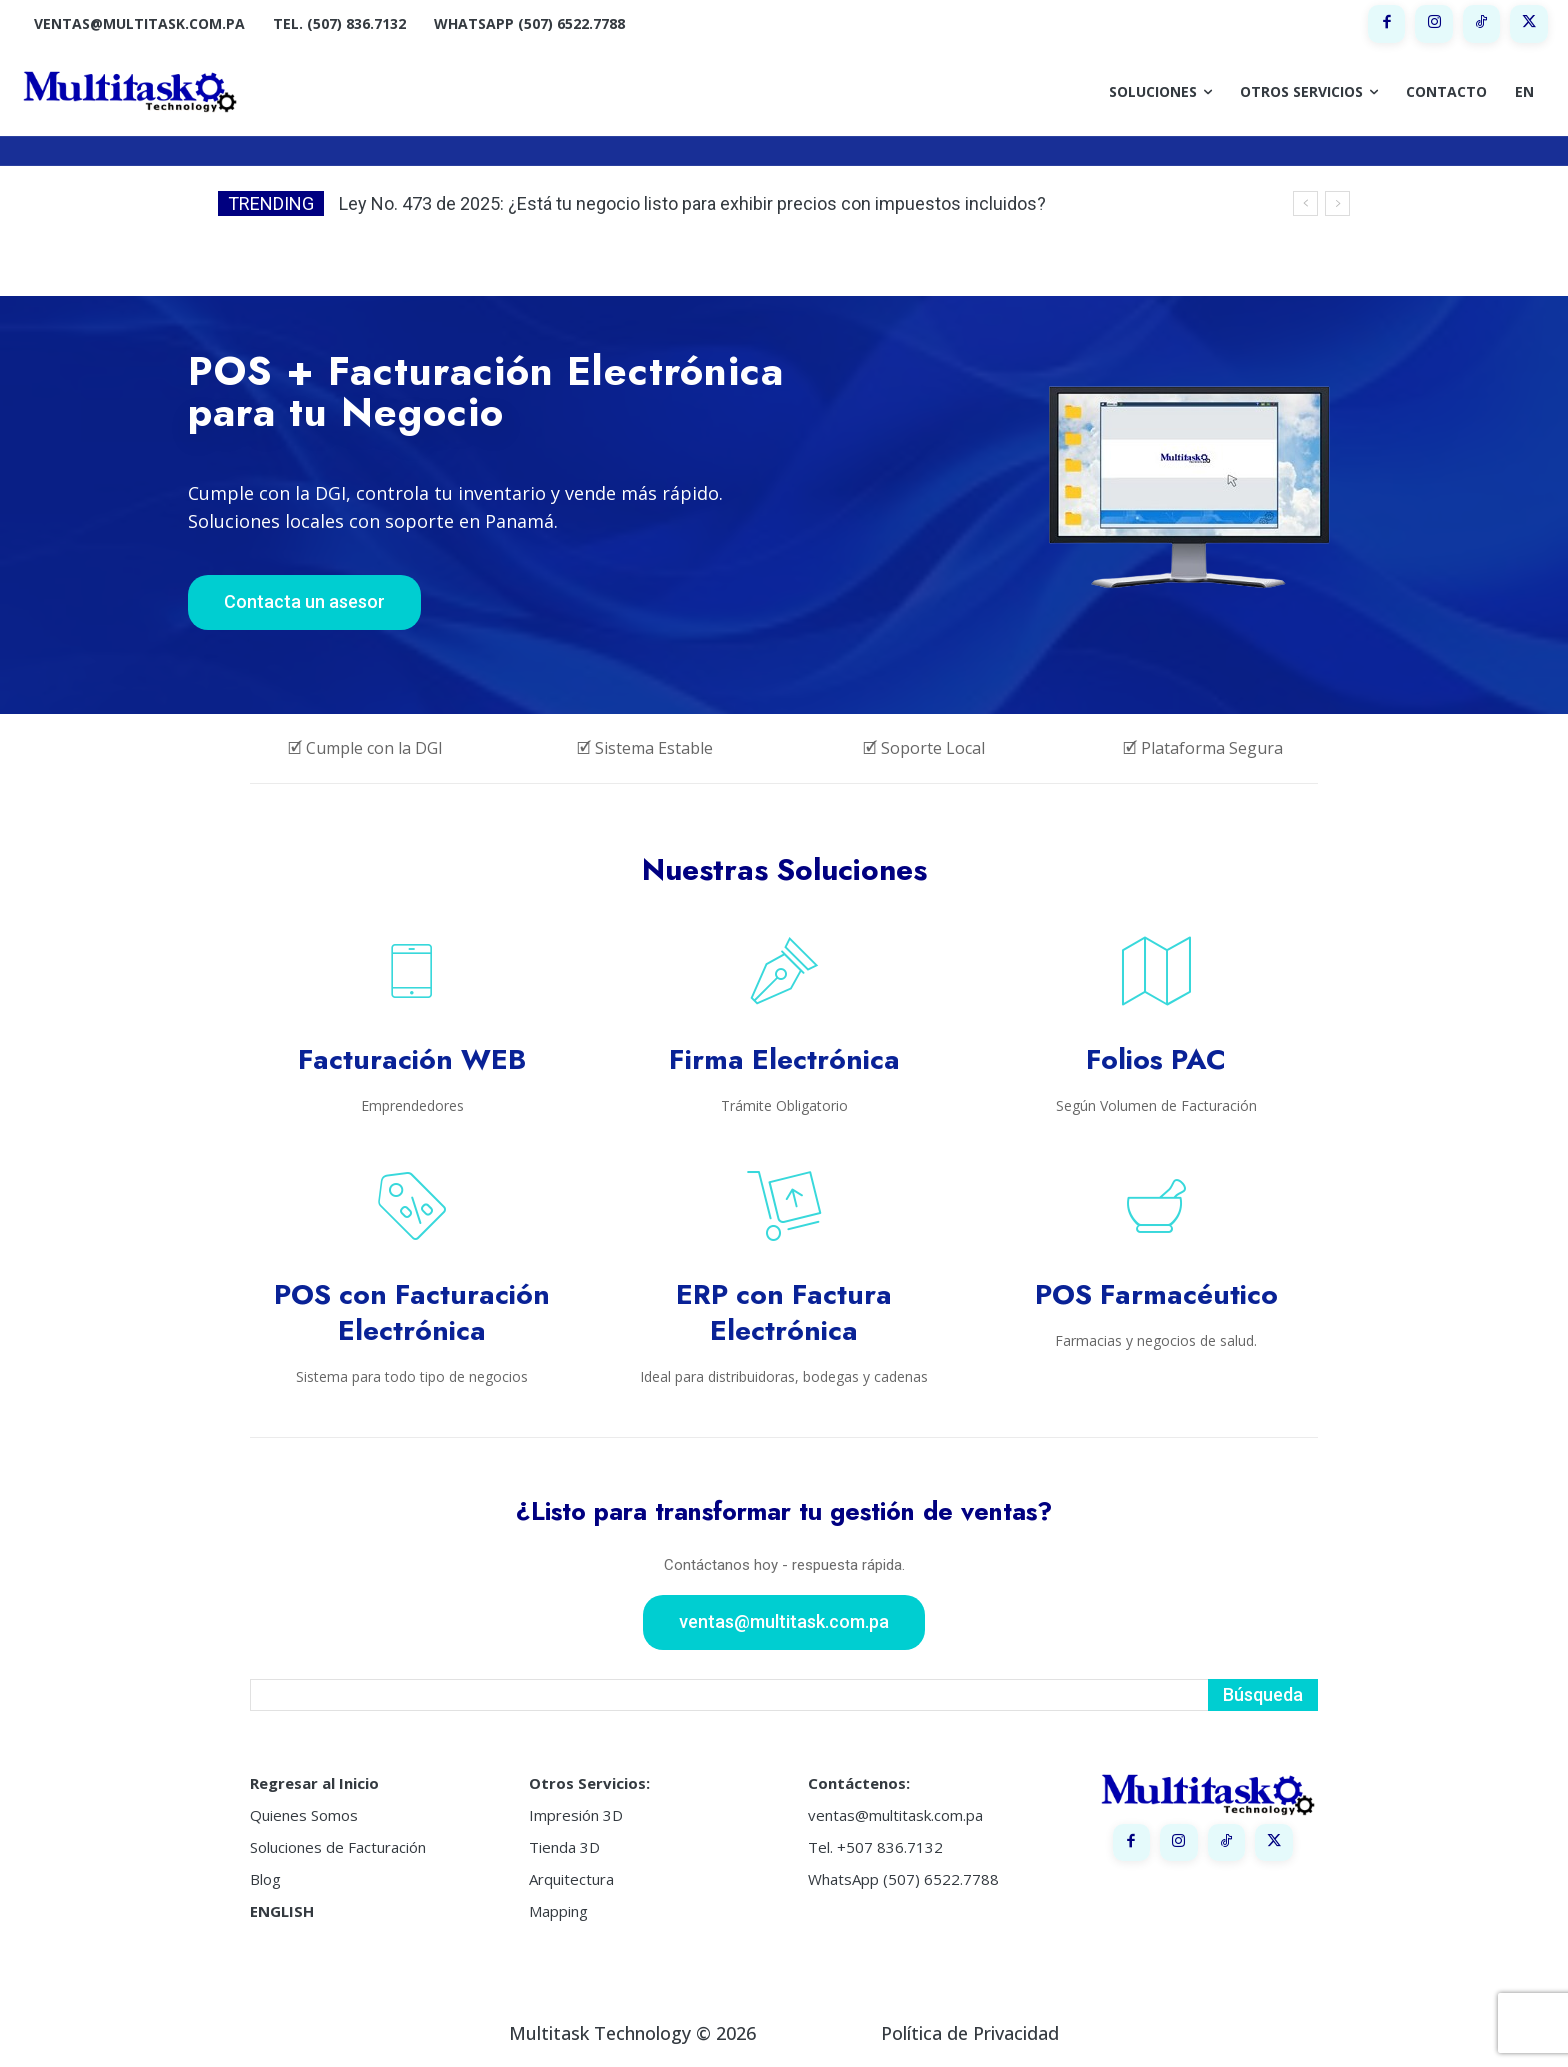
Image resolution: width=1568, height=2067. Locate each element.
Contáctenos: (859, 1783)
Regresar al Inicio (314, 1783)
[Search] (1263, 1695)
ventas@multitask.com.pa (895, 1815)
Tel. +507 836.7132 (875, 1847)
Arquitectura (571, 1879)
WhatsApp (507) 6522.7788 (903, 1879)
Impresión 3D (576, 1815)
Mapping (558, 1911)
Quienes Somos (304, 1815)
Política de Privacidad (970, 2033)
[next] (1337, 203)
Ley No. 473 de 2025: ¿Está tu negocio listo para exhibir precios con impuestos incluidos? (692, 203)
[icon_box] (412, 1024)
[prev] (1305, 203)
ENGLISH (282, 1911)
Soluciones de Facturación (338, 1847)
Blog (265, 1879)
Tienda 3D (564, 1847)
